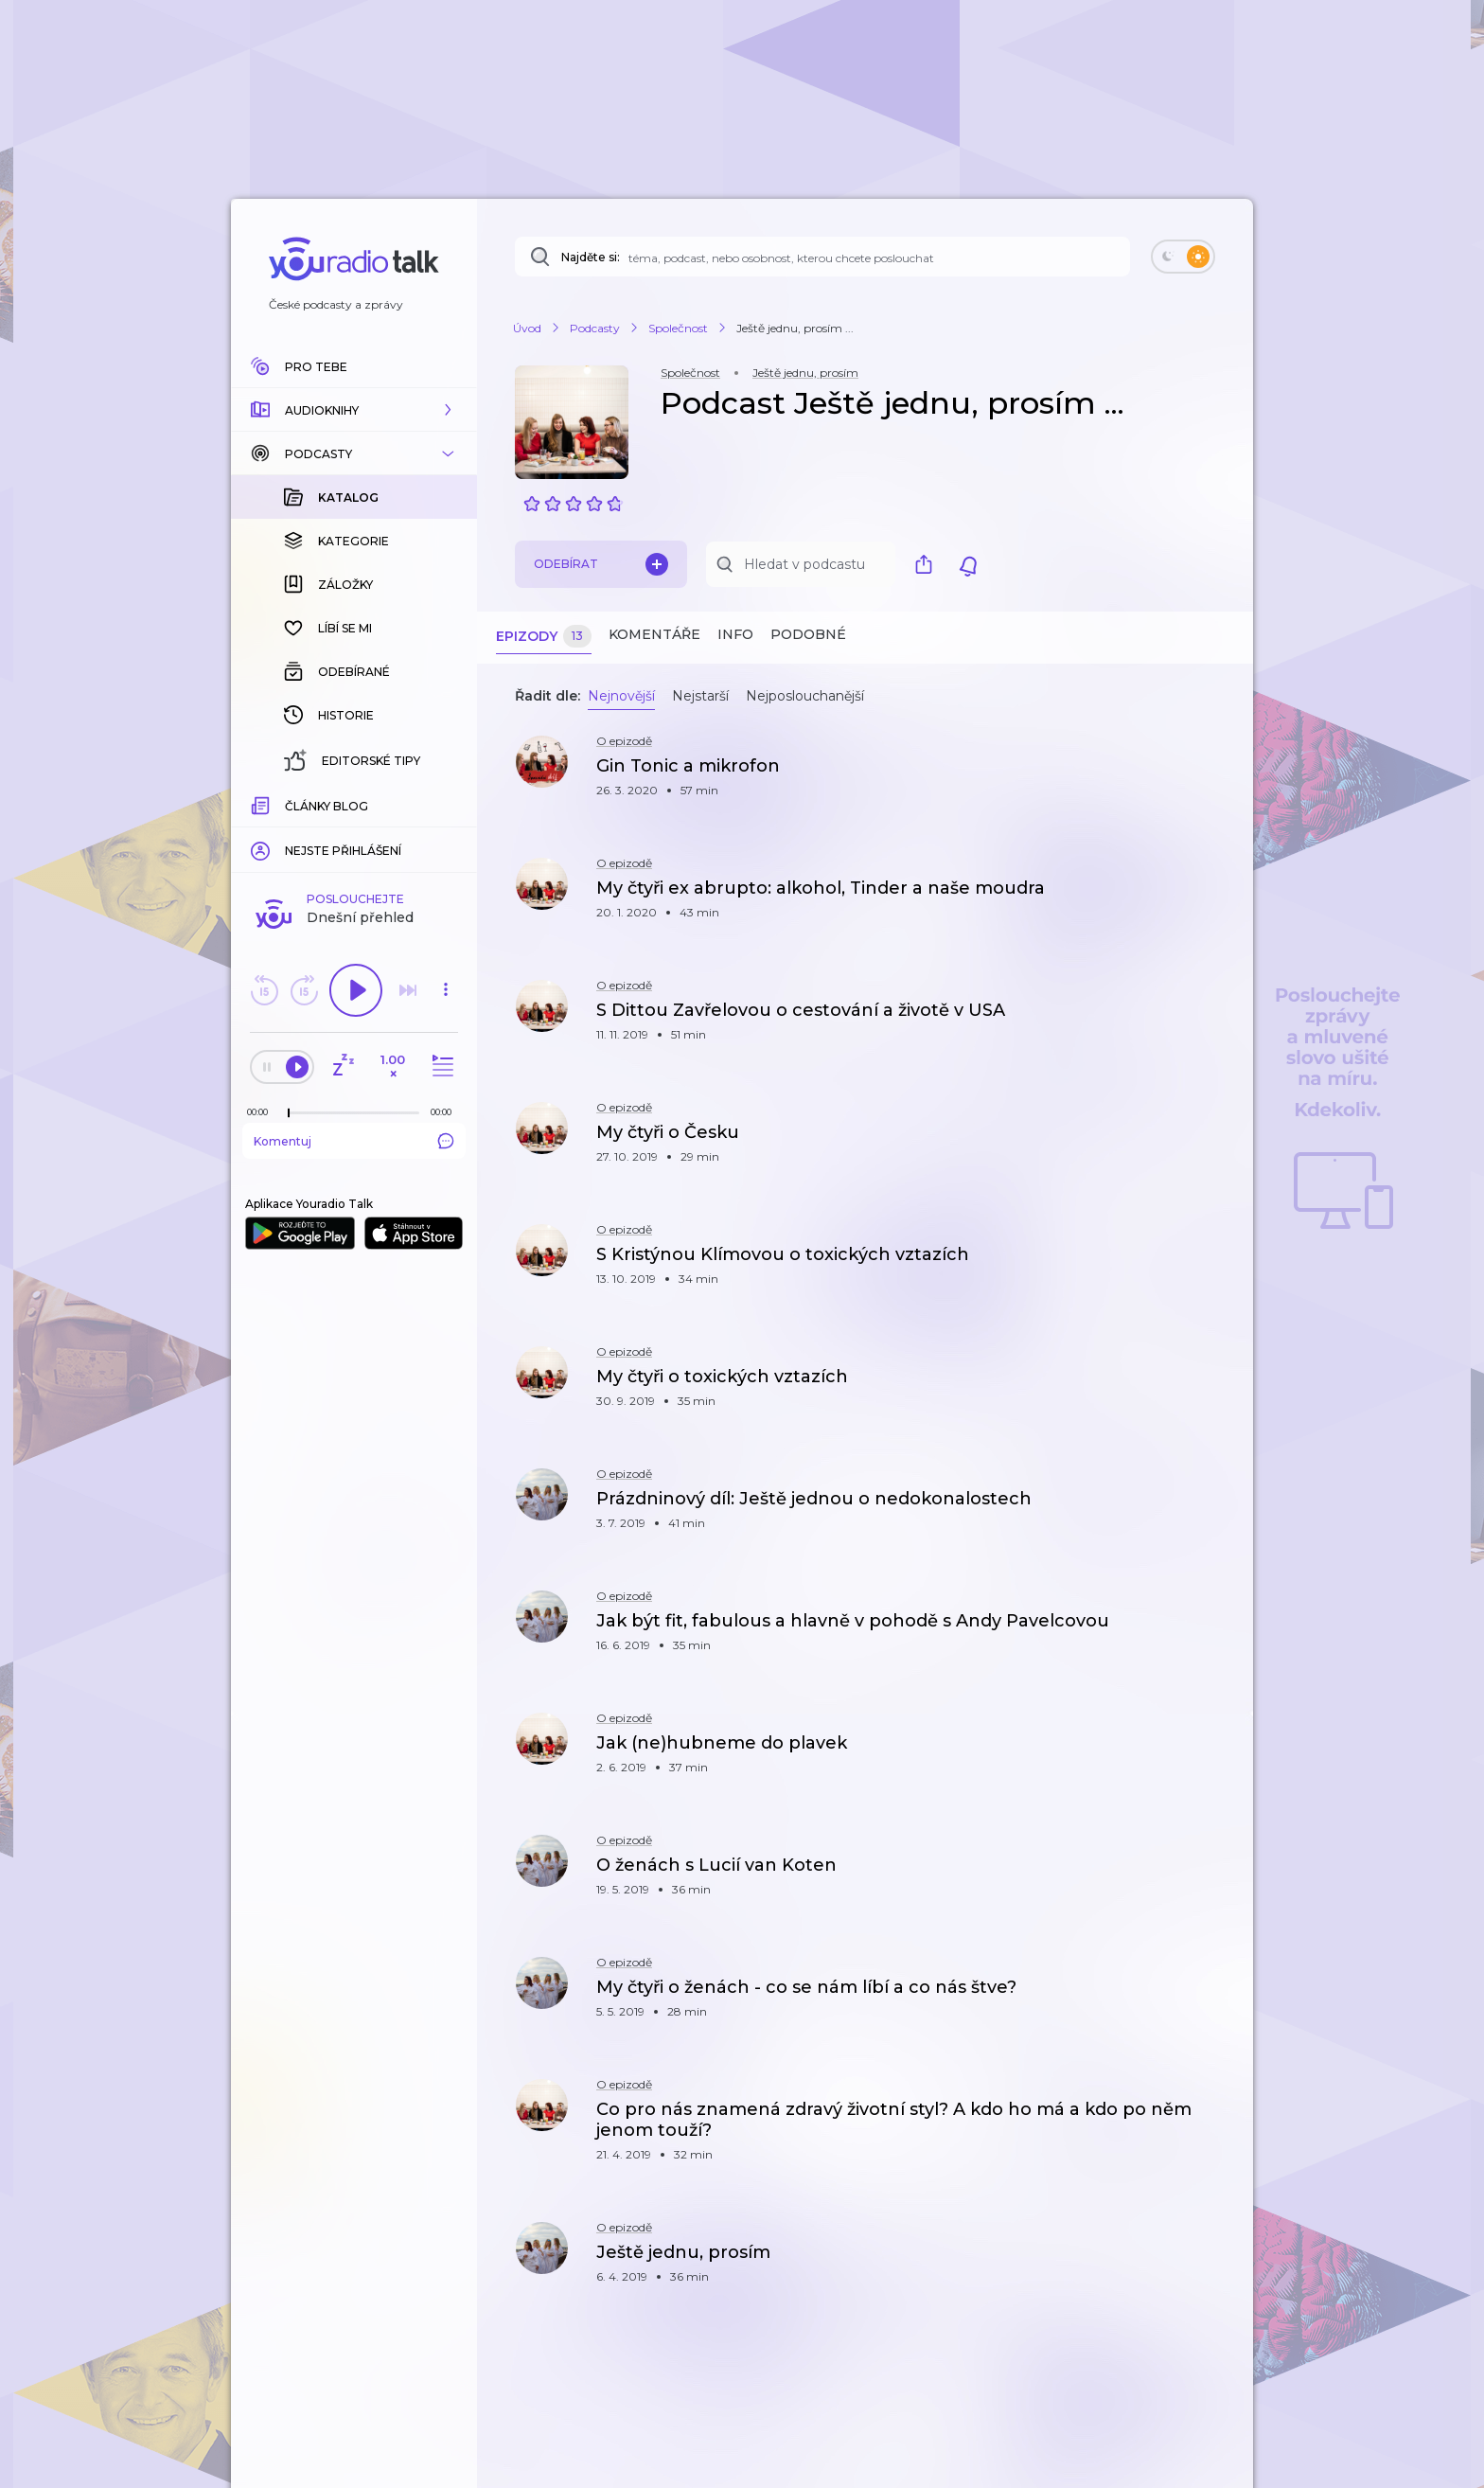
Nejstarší (700, 695)
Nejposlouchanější (805, 695)
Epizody (544, 637)
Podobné (808, 634)
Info (735, 634)
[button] (354, 410)
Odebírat (601, 564)
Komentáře (654, 634)
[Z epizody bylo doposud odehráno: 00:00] (262, 803)
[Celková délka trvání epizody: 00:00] (446, 803)
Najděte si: (590, 257)
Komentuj (354, 832)
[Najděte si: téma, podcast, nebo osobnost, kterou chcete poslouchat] (822, 256)
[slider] (289, 805)
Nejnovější (621, 695)
